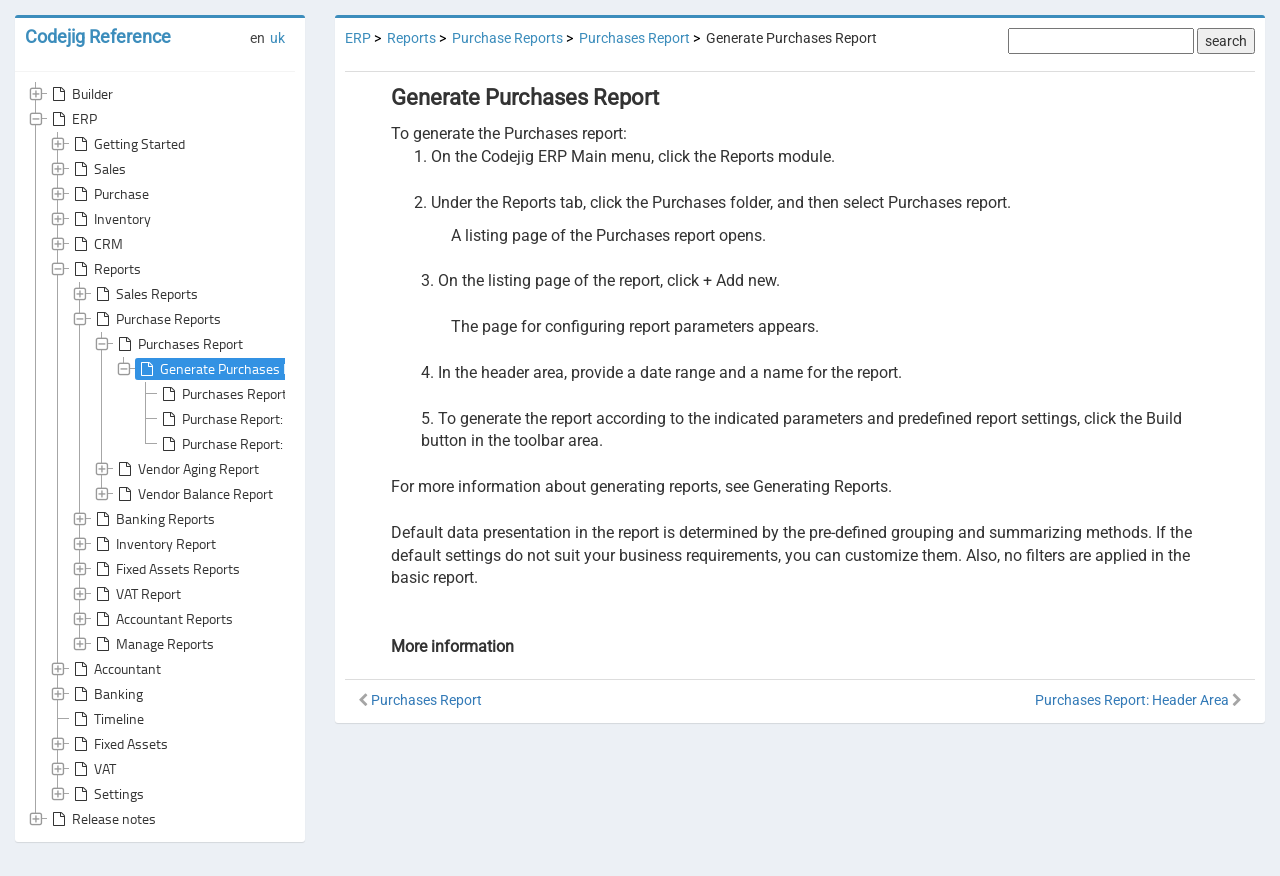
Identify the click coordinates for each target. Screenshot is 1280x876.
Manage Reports (153, 644)
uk (277, 38)
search (1226, 41)
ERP (72, 119)
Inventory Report (154, 544)
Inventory (110, 219)
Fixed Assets (119, 744)
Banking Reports (153, 519)
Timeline (107, 719)
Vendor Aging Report (186, 469)
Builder (80, 94)
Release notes (102, 819)
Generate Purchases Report (229, 369)
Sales (98, 169)
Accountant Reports (162, 619)
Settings (107, 794)
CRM (96, 244)
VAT (93, 769)
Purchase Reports (156, 319)
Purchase (109, 194)
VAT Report (136, 594)
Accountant (115, 669)
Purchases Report (178, 344)
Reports (105, 269)
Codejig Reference (98, 36)
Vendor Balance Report (193, 494)
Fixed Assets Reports (166, 569)
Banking (106, 694)
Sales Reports (145, 294)
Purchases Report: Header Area (261, 394)
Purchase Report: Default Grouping (271, 419)
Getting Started (127, 144)
